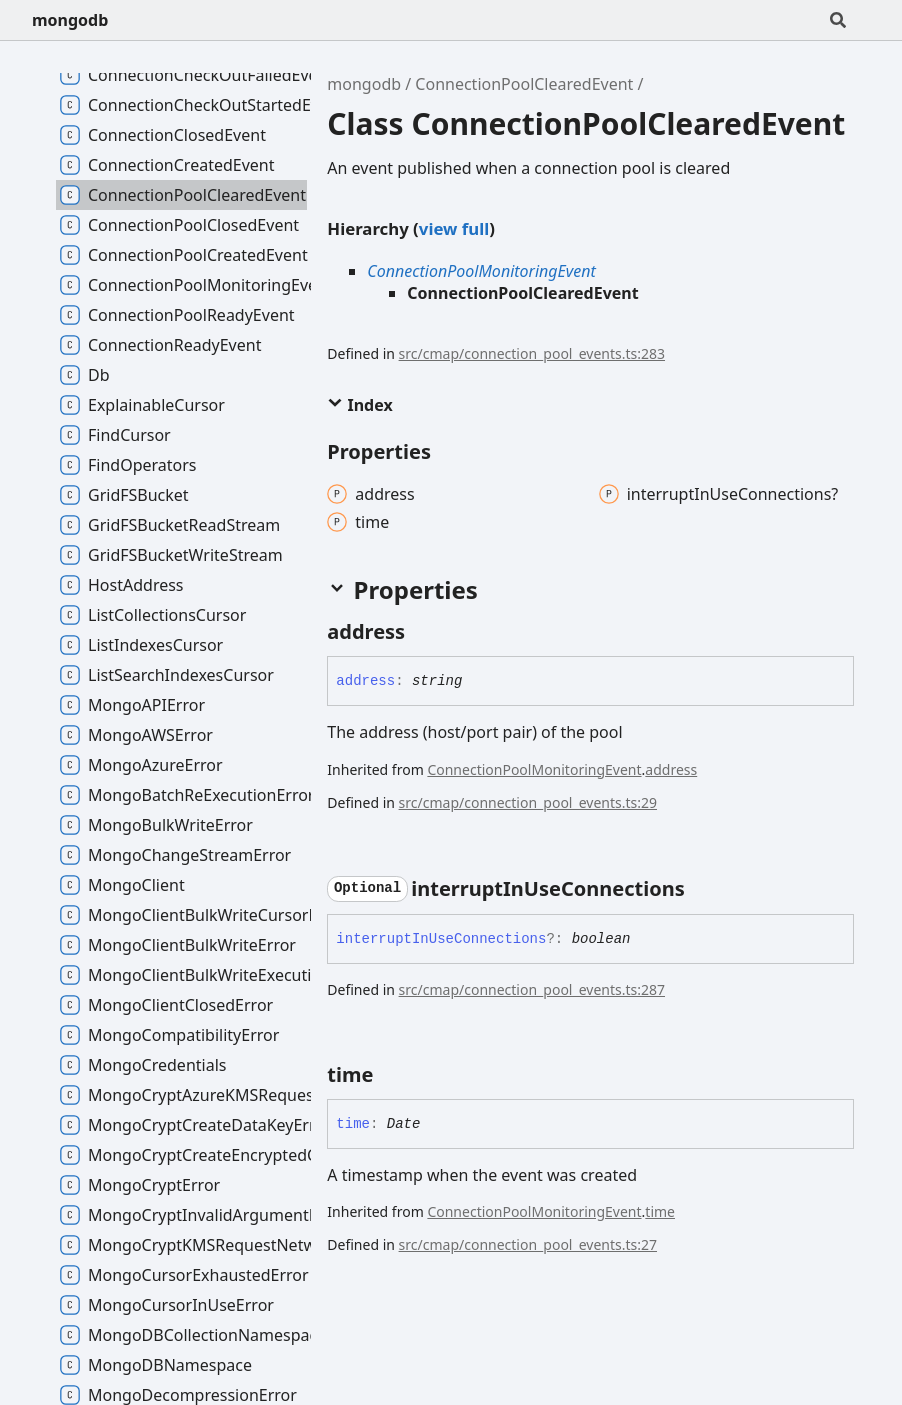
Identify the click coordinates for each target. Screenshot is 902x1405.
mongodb (70, 20)
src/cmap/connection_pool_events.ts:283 (532, 353)
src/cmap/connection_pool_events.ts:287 (532, 989)
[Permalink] (423, 632)
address (671, 769)
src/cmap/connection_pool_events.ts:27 (528, 1244)
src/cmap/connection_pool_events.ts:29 (528, 802)
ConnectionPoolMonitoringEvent (481, 271)
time (660, 1211)
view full (454, 228)
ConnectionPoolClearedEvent (524, 84)
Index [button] (359, 405)
